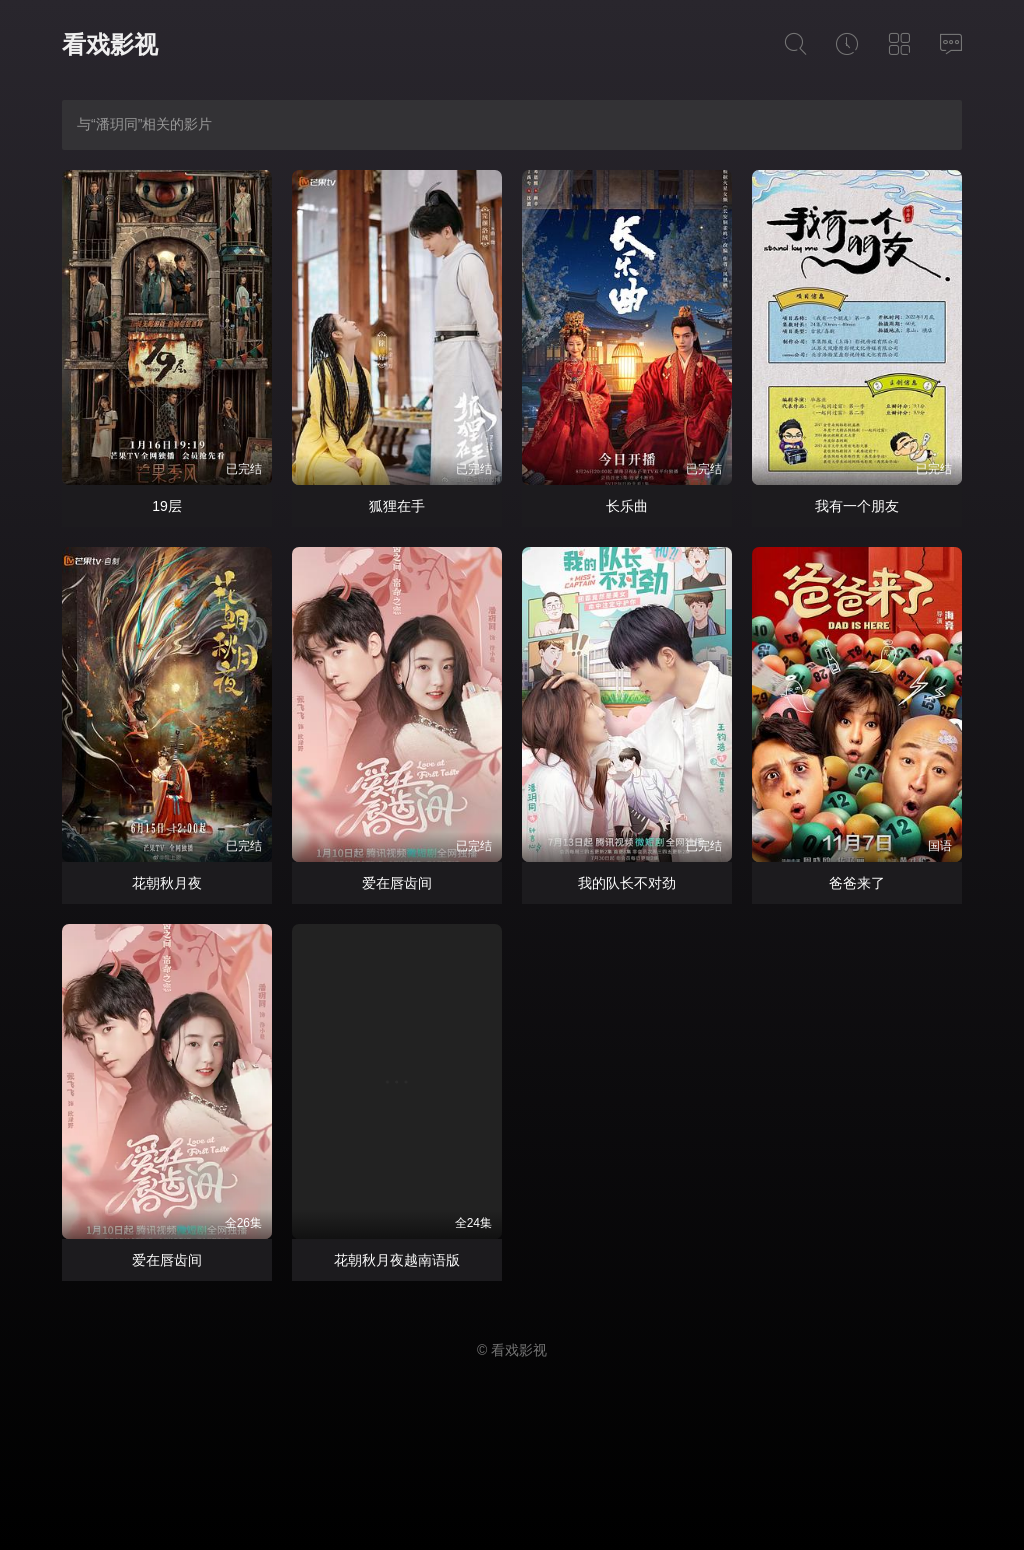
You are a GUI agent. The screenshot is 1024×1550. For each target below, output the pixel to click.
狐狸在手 (397, 506)
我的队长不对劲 (627, 883)
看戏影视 (110, 44)
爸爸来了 (857, 883)
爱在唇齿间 (397, 883)
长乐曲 (627, 506)
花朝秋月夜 (167, 883)
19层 (167, 506)
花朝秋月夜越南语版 (397, 1260)
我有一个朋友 (857, 506)
